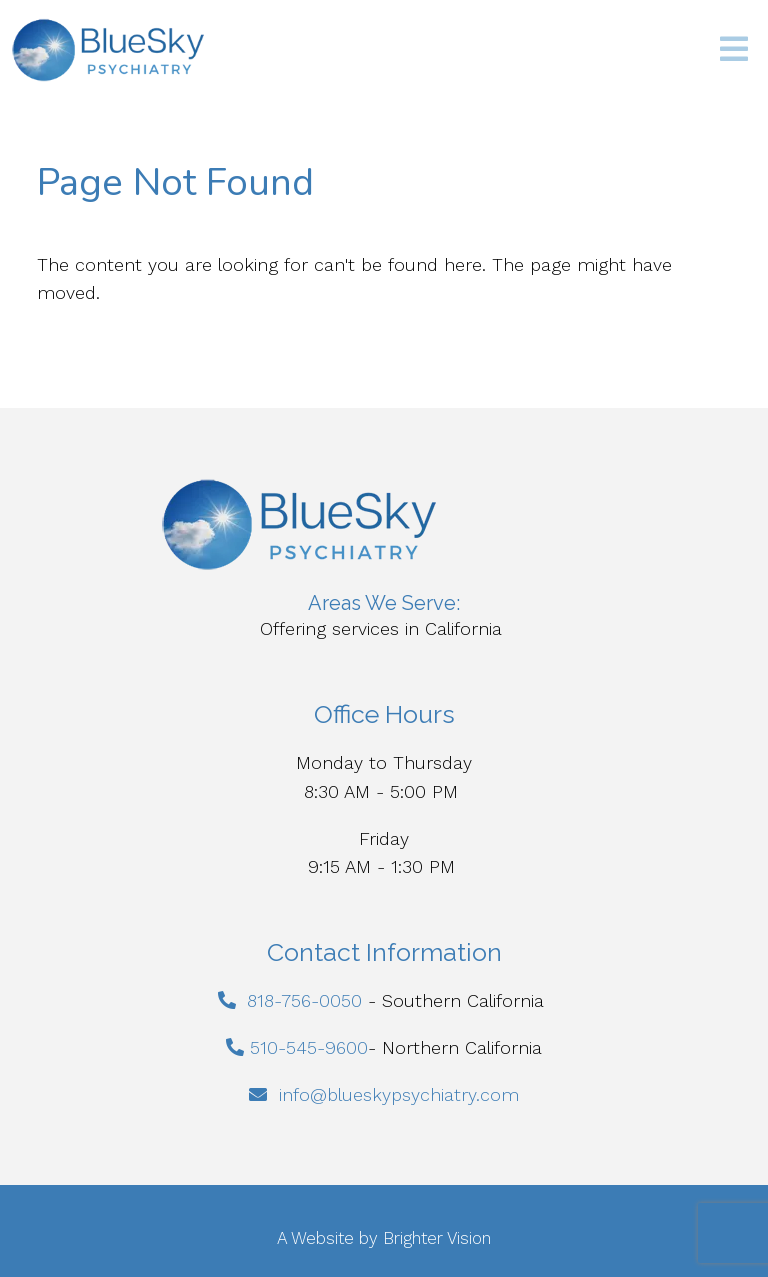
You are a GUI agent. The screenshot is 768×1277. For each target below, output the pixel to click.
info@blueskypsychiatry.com (399, 1094)
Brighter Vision (437, 1238)
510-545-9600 (309, 1047)
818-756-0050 (304, 1000)
